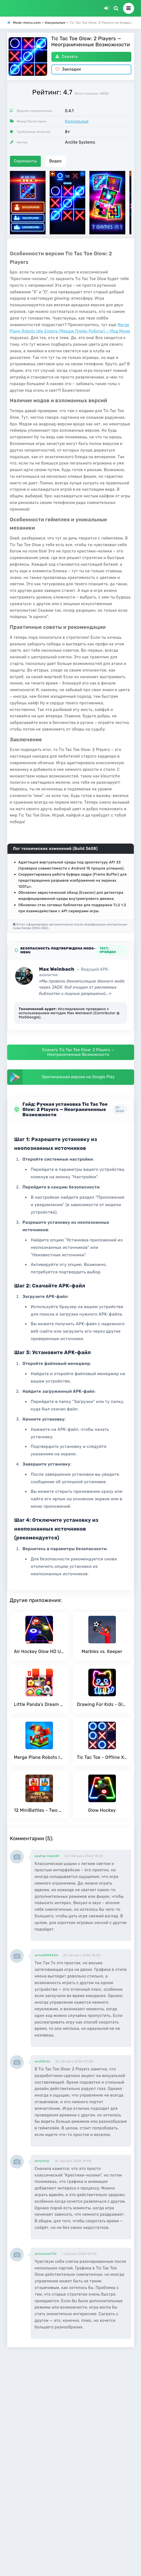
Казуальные (77, 121)
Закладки (68, 69)
